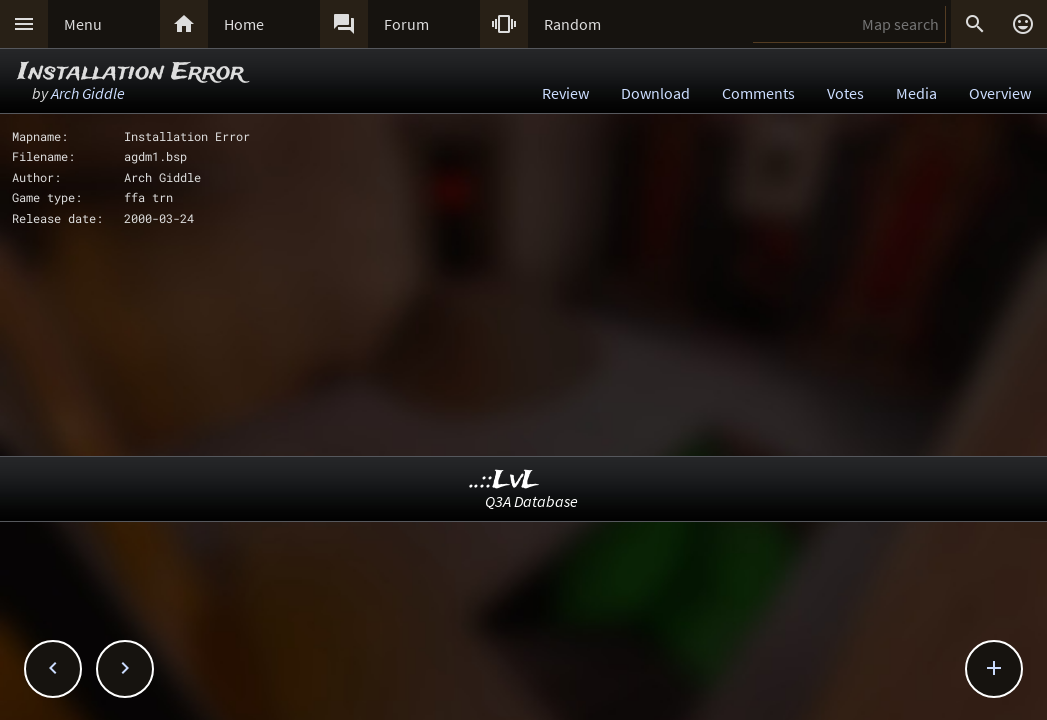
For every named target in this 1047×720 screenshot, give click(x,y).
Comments (758, 93)
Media (916, 93)
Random (572, 24)
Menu (83, 24)
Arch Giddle (88, 93)
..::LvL (504, 480)
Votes (845, 93)
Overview (1000, 93)
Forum (406, 24)
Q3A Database (531, 501)
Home (244, 24)
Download (655, 93)
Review (565, 93)
